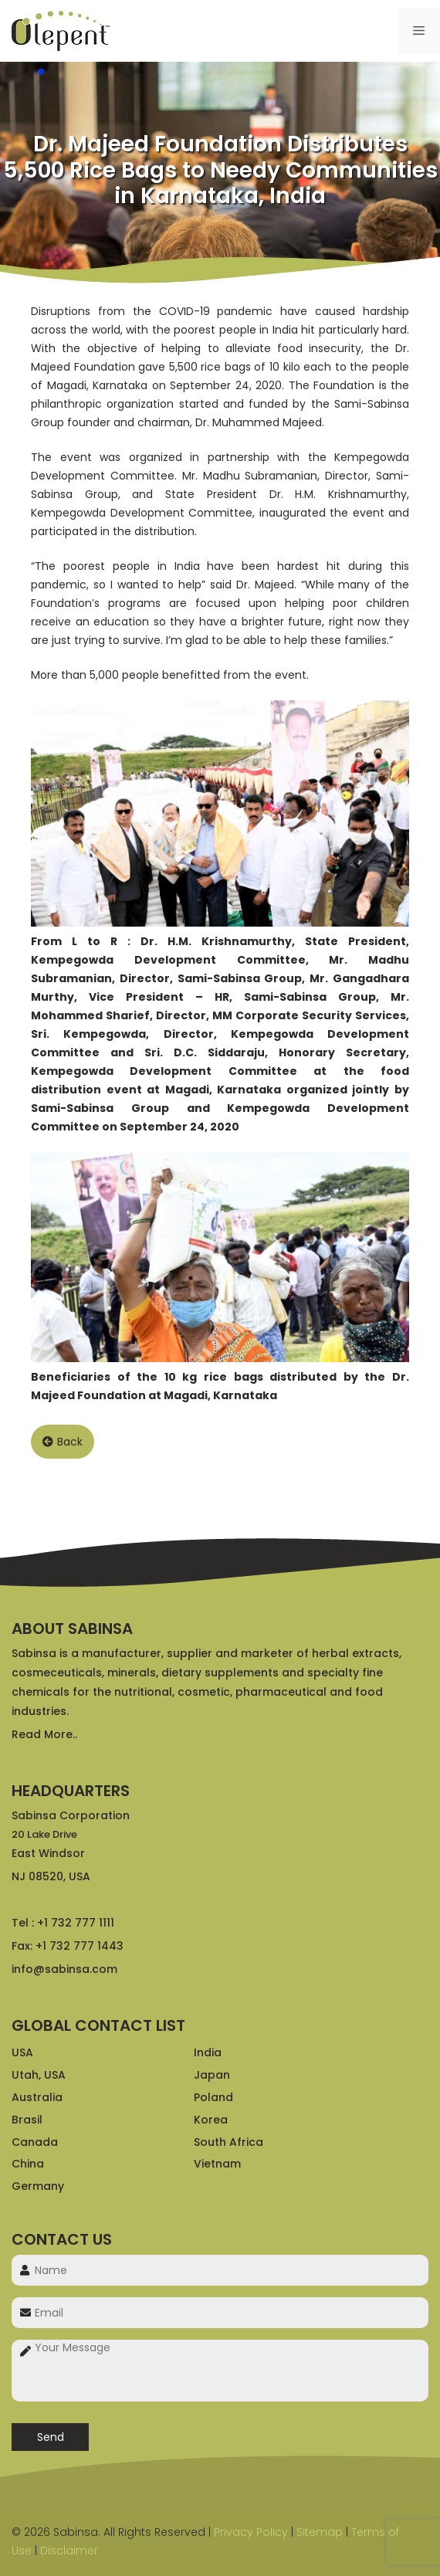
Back (62, 1441)
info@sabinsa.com (64, 1969)
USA (22, 2052)
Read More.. (44, 1734)
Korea (211, 2119)
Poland (213, 2097)
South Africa (228, 2142)
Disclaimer (69, 2550)
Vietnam (217, 2163)
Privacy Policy (251, 2532)
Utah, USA (39, 2075)
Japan (212, 2075)
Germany (38, 2186)
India (208, 2052)
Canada (35, 2142)
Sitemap (319, 2532)
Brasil (27, 2119)
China (28, 2163)
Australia (37, 2097)
